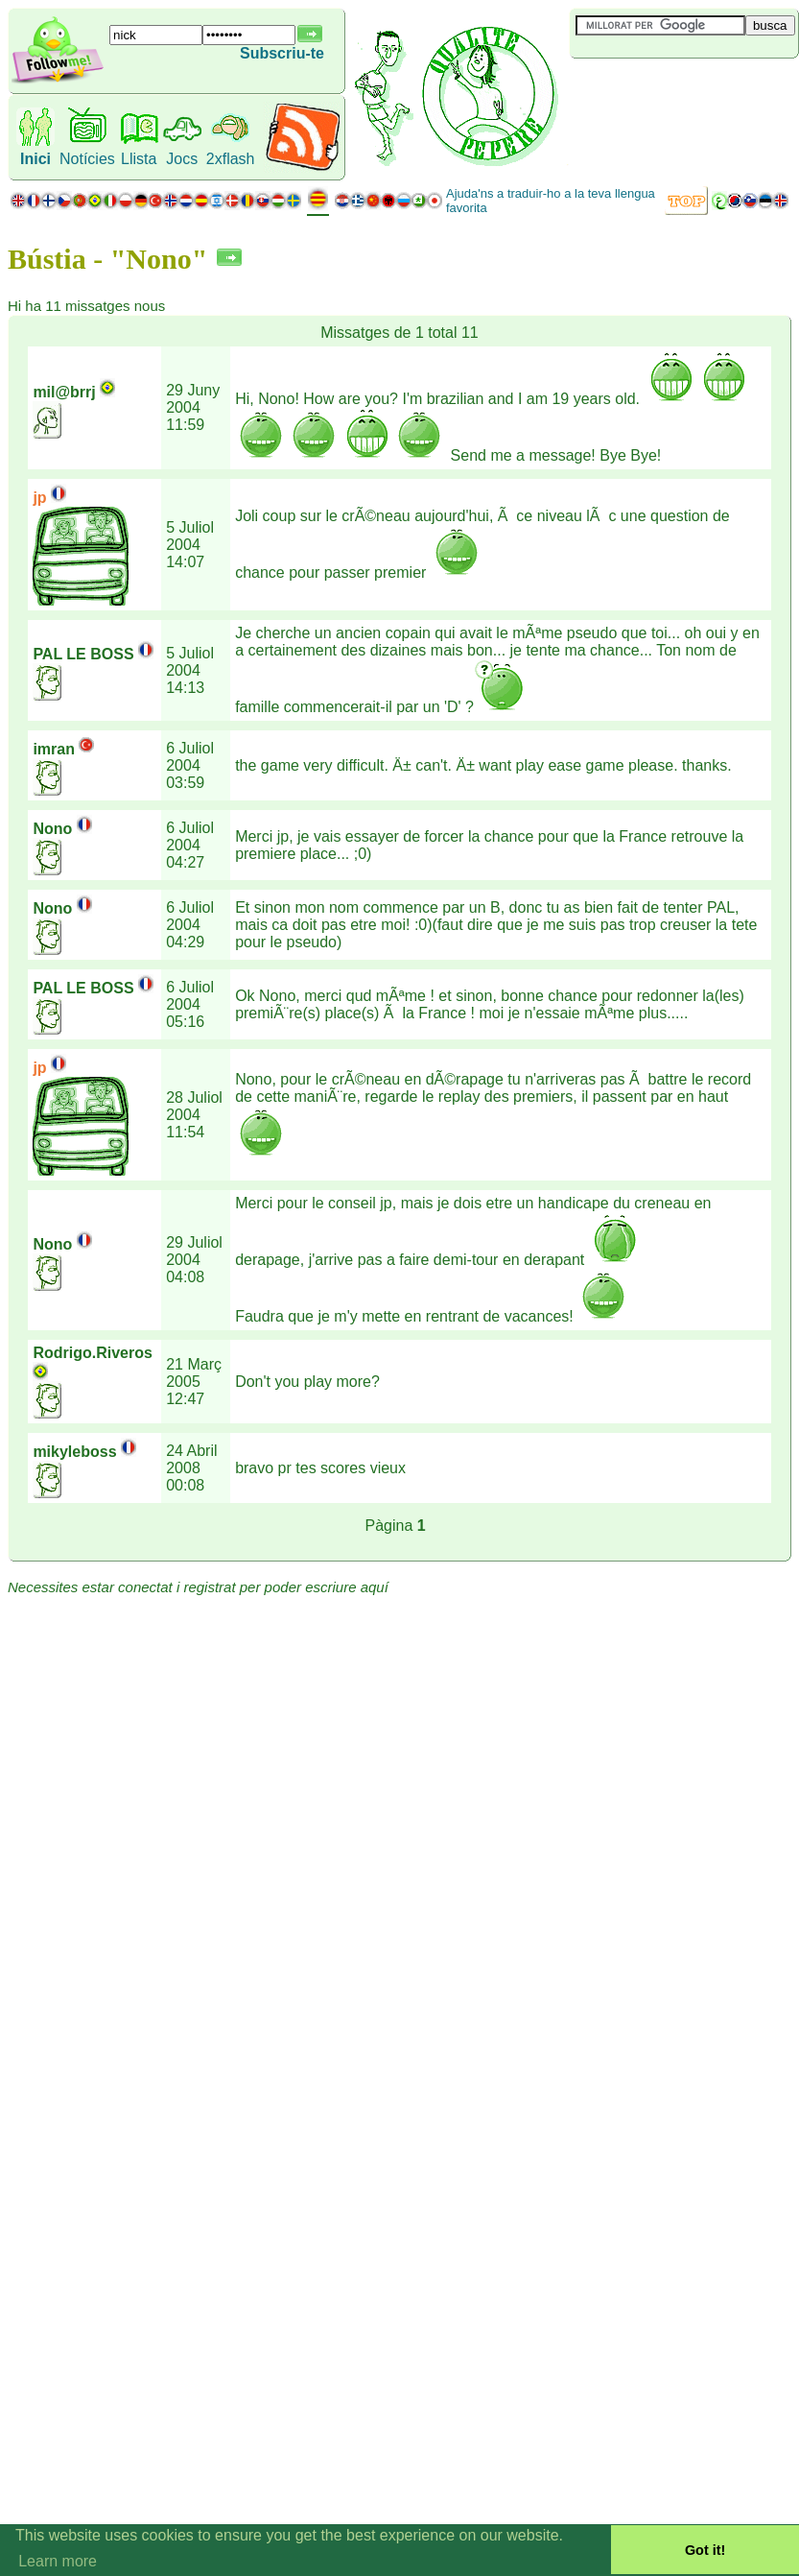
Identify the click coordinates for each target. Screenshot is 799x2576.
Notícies (87, 159)
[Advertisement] (684, 90)
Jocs (182, 159)
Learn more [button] (57, 2561)
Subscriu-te (282, 53)
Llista (138, 159)
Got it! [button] (705, 2550)
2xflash (230, 159)
